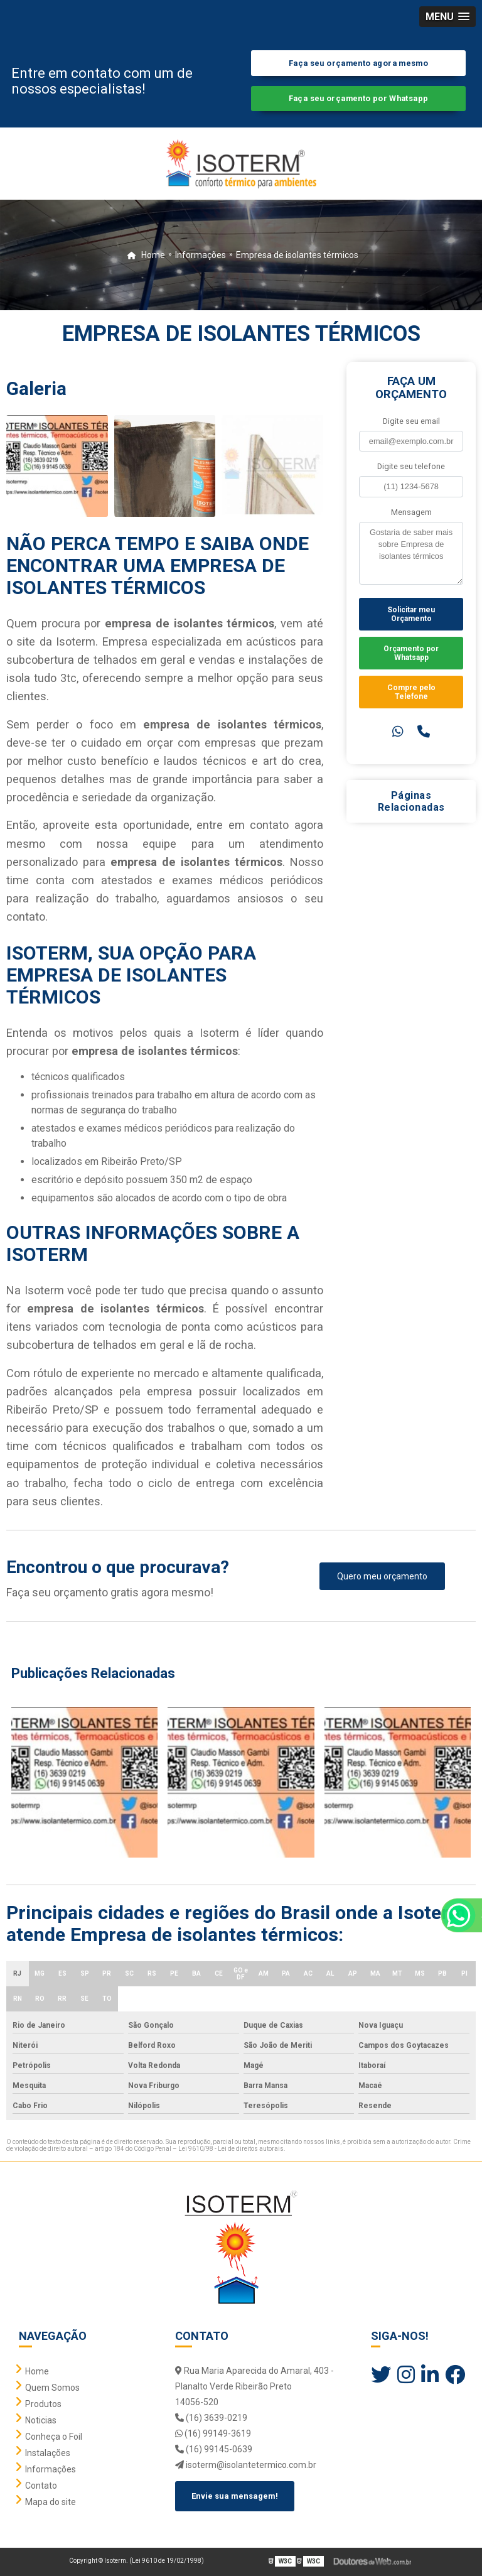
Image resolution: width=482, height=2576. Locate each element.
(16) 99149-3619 (213, 2433)
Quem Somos (52, 2388)
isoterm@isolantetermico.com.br (245, 2465)
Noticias (40, 2420)
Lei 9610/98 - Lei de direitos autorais (231, 2148)
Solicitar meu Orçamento (411, 614)
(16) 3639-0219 (211, 2418)
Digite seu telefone (411, 466)
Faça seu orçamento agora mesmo (358, 63)
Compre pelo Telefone (411, 692)
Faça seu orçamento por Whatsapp (359, 98)
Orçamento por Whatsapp (411, 653)
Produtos (43, 2404)
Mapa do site (50, 2502)
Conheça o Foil (53, 2437)
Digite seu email (411, 421)
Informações (50, 2469)
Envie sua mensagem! (234, 2496)
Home (37, 2371)
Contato (41, 2486)
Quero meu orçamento (382, 1576)
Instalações (47, 2453)
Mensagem (411, 512)
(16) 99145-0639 (213, 2449)
